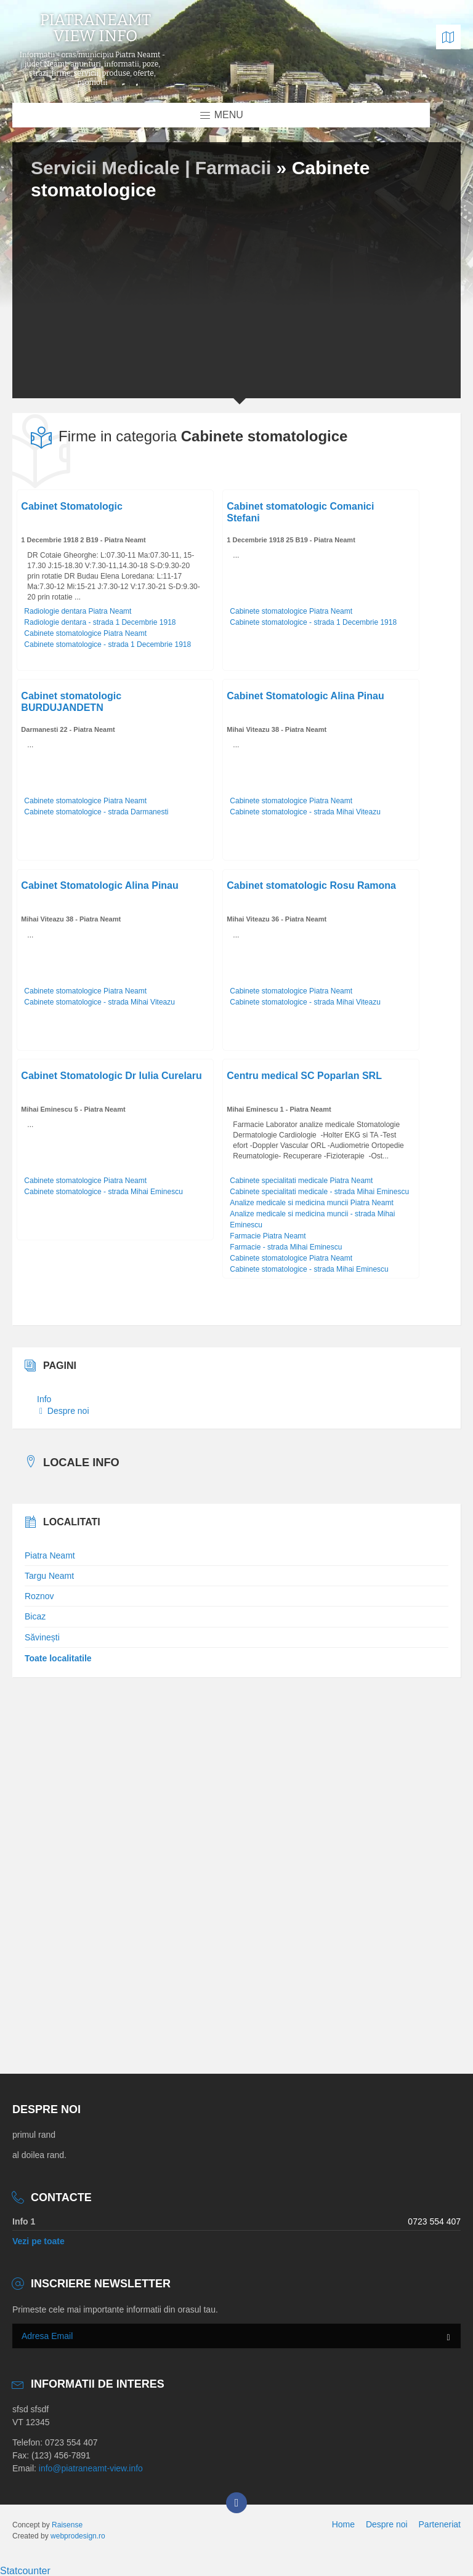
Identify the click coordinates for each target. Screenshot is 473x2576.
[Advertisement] (236, 297)
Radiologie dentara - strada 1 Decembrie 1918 (100, 622)
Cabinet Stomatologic (71, 506)
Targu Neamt (49, 1576)
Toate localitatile (58, 1658)
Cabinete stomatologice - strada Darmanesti (96, 812)
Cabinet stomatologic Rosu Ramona (311, 885)
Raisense (67, 2525)
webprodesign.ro (78, 2536)
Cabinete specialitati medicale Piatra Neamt (301, 1180)
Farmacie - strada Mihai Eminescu (286, 1247)
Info (44, 1399)
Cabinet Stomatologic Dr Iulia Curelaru (111, 1075)
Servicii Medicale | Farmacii (154, 168)
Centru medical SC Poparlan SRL (304, 1075)
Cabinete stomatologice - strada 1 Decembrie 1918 (107, 644)
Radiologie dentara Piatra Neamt (77, 611)
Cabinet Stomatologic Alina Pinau (305, 696)
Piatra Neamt (50, 1555)
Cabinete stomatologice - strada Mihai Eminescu (103, 1191)
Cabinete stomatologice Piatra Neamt (85, 633)
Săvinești (42, 1637)
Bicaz (35, 1616)
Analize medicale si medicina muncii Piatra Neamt (311, 1202)
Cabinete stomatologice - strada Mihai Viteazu (305, 812)
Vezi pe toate (38, 2241)
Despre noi (64, 1411)
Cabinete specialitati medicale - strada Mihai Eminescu (319, 1191)
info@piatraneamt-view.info (91, 2468)
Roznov (39, 1596)
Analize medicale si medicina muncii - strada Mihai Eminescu (312, 1219)
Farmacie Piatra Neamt (267, 1236)
